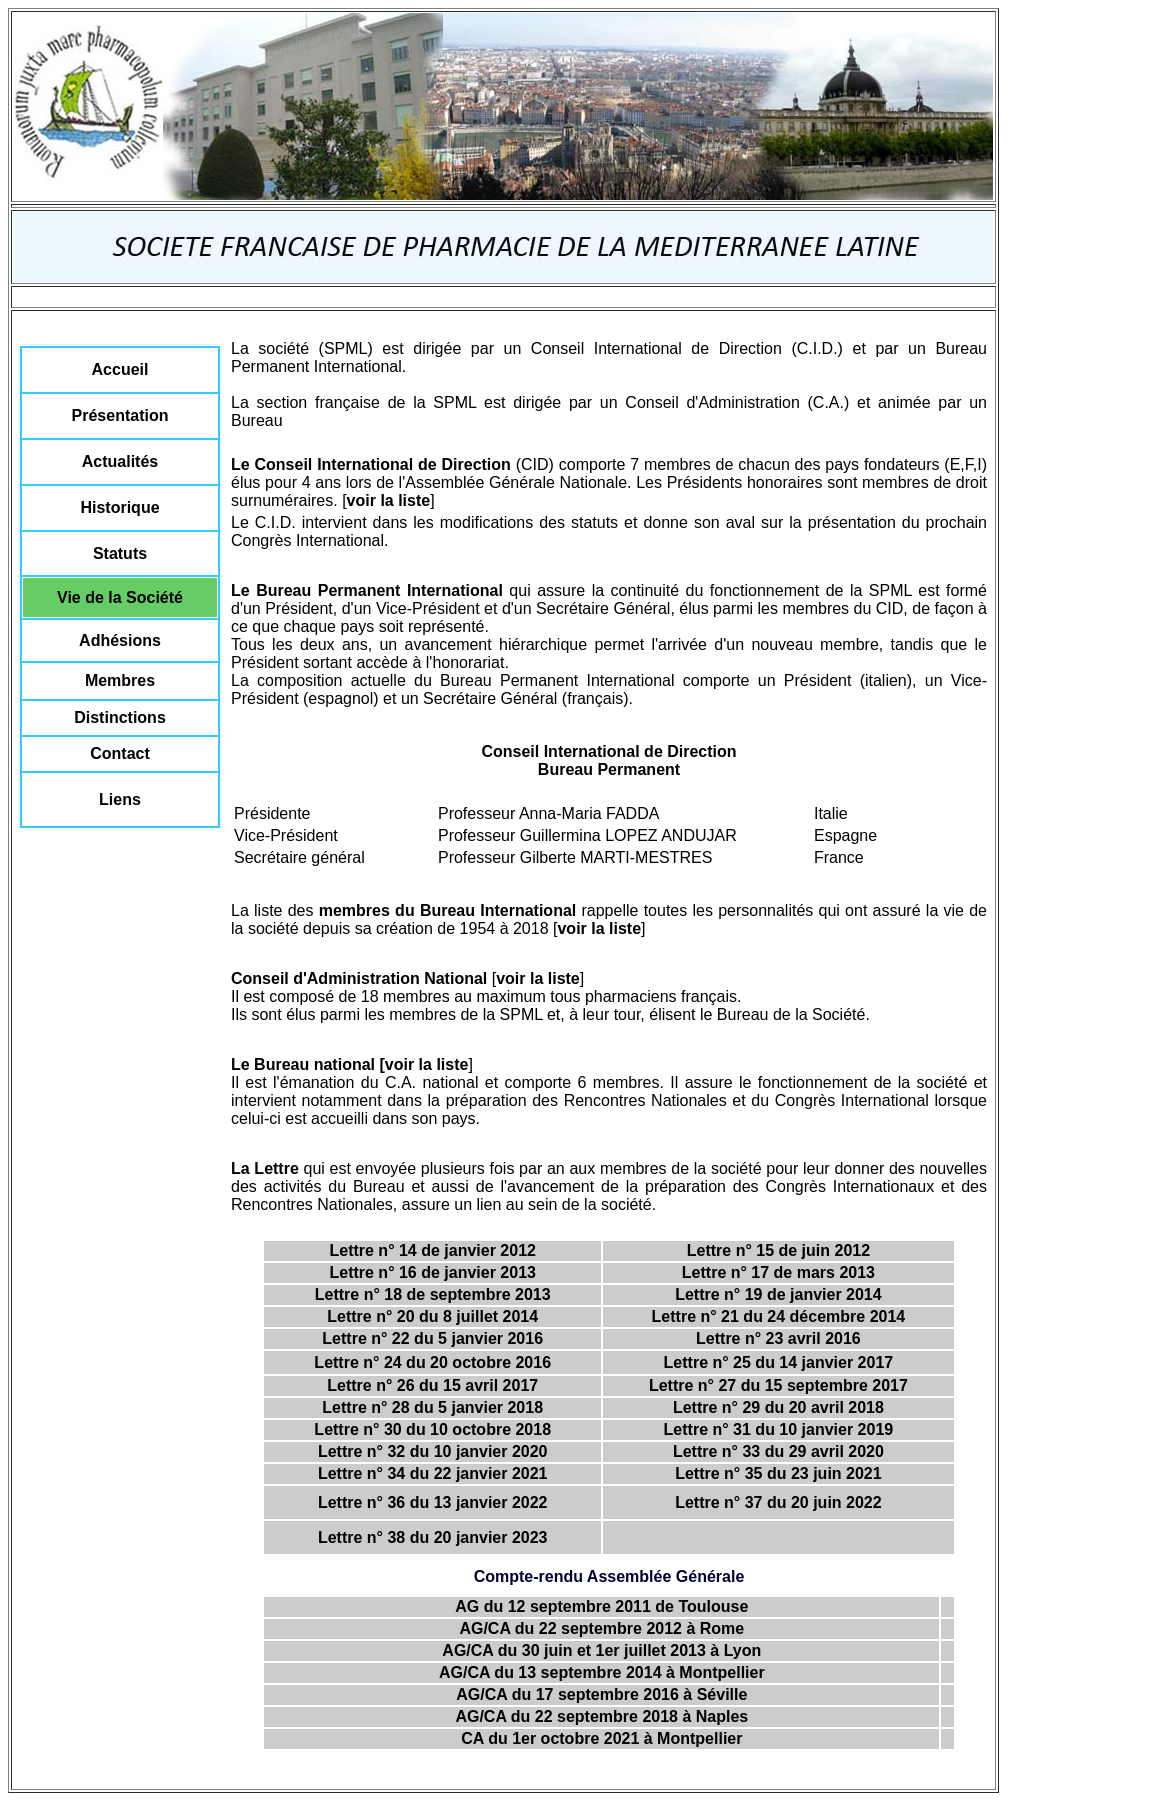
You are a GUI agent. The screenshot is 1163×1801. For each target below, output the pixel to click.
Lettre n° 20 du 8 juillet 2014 (432, 1316)
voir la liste (389, 500)
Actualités (120, 461)
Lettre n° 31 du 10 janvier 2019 (779, 1429)
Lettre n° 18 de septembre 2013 (433, 1294)
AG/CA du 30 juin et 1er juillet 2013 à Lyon (601, 1650)
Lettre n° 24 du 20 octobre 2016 (432, 1362)
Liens (120, 799)
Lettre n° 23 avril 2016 (778, 1338)
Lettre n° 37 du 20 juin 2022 (778, 1502)
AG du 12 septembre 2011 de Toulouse (601, 1606)
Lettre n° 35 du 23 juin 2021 (778, 1473)
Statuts (120, 553)
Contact (120, 753)
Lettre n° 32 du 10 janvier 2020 (433, 1451)
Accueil (120, 369)
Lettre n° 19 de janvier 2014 (778, 1294)
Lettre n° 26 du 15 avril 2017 (432, 1385)
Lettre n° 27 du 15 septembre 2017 (778, 1385)
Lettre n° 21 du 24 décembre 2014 (779, 1316)
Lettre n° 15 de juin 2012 (778, 1250)
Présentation (120, 415)
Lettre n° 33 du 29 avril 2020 (778, 1451)
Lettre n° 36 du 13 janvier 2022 (433, 1502)
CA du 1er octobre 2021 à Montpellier (601, 1738)
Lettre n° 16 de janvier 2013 (432, 1272)
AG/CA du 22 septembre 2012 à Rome (601, 1628)
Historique (119, 507)
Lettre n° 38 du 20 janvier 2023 (433, 1537)
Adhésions (120, 640)
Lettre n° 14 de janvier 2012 (432, 1250)
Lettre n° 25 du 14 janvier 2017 (779, 1362)
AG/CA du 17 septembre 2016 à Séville (601, 1694)
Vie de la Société (120, 597)
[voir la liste (423, 1064)
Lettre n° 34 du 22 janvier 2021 (433, 1473)
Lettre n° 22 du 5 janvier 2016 (432, 1338)
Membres (120, 680)
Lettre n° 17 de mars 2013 (778, 1272)
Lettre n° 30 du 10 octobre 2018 (432, 1429)
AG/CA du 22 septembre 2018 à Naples (601, 1716)
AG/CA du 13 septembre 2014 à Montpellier (602, 1672)
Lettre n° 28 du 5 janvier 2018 (432, 1407)
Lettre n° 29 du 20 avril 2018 (778, 1407)
